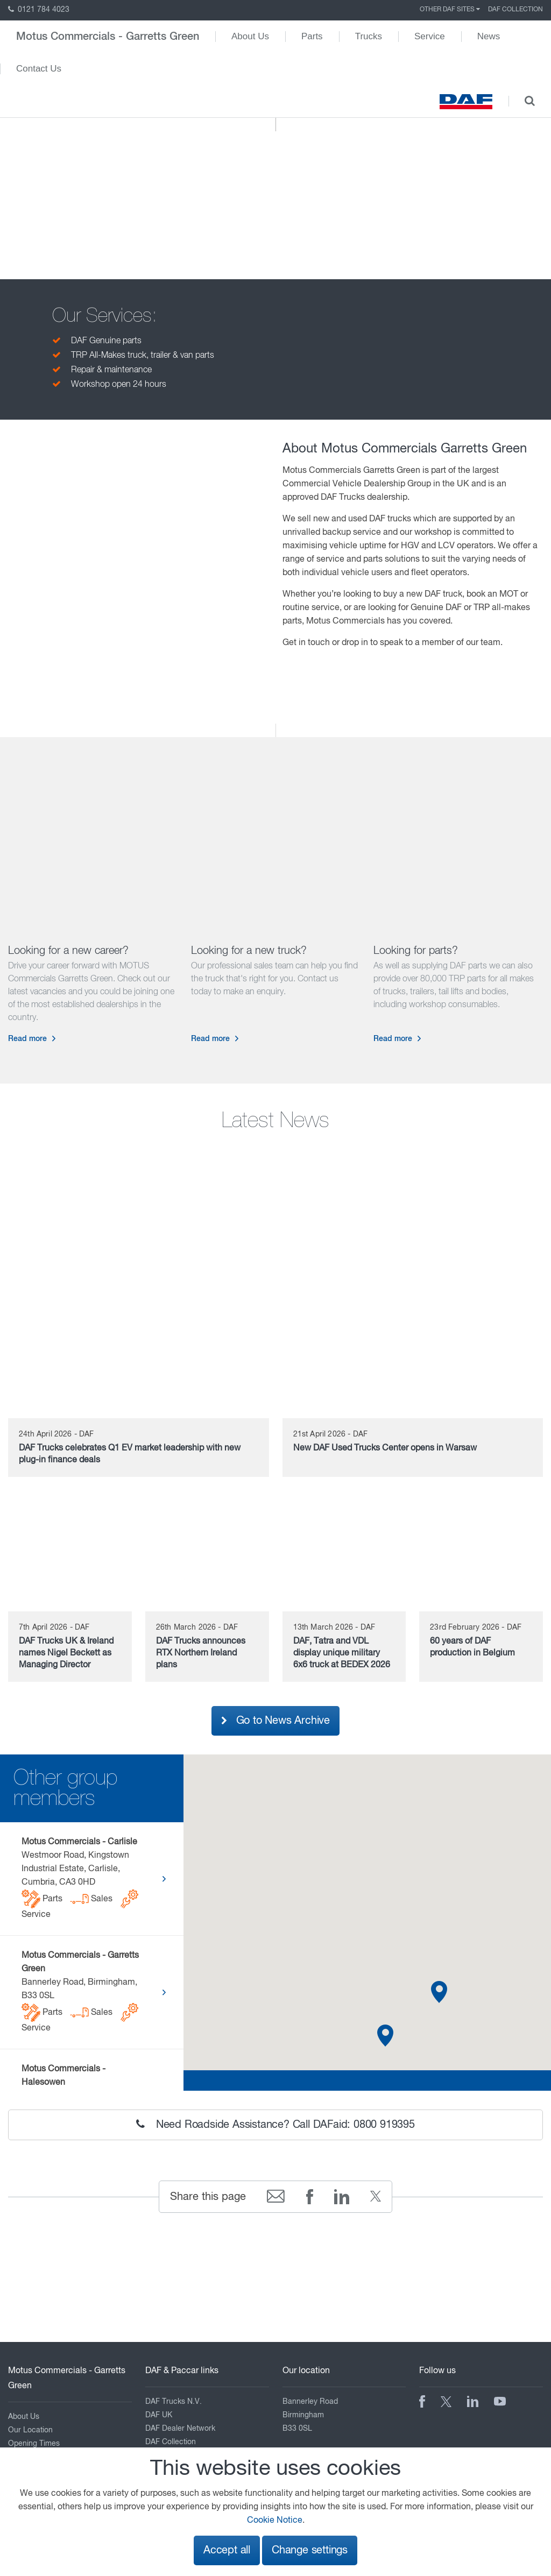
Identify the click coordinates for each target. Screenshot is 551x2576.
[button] (385, 2036)
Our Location (30, 2430)
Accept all (226, 2550)
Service (429, 36)
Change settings (310, 2550)
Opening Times (34, 2443)
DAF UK (158, 2415)
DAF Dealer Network (180, 2428)
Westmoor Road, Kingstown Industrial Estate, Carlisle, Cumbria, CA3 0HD (80, 1878)
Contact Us (38, 68)
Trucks (368, 36)
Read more (27, 1039)
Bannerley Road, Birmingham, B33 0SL (80, 1992)
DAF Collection (515, 9)
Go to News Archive (275, 1720)
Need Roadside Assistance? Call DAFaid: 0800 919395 (275, 2125)
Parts (312, 36)
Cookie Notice (274, 2520)
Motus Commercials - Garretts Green (107, 36)
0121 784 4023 (38, 9)
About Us (250, 36)
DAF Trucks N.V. (173, 2401)
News (488, 36)
